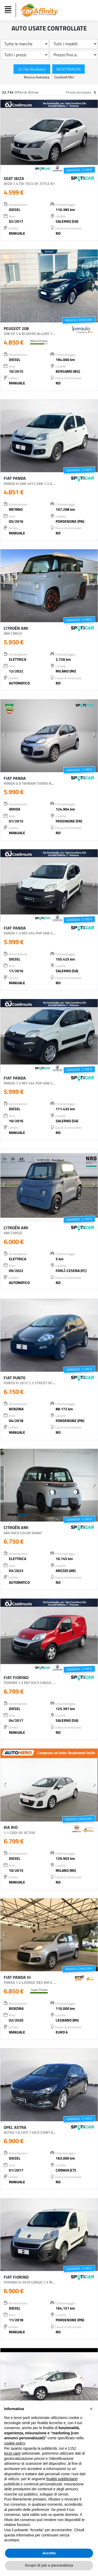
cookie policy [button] (14, 2443)
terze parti (12, 2453)
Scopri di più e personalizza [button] (49, 2565)
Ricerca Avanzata (37, 77)
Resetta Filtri (68, 68)
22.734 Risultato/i (32, 68)
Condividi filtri (64, 77)
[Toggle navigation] (8, 10)
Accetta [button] (49, 2553)
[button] (4, 136)
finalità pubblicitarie (61, 2479)
